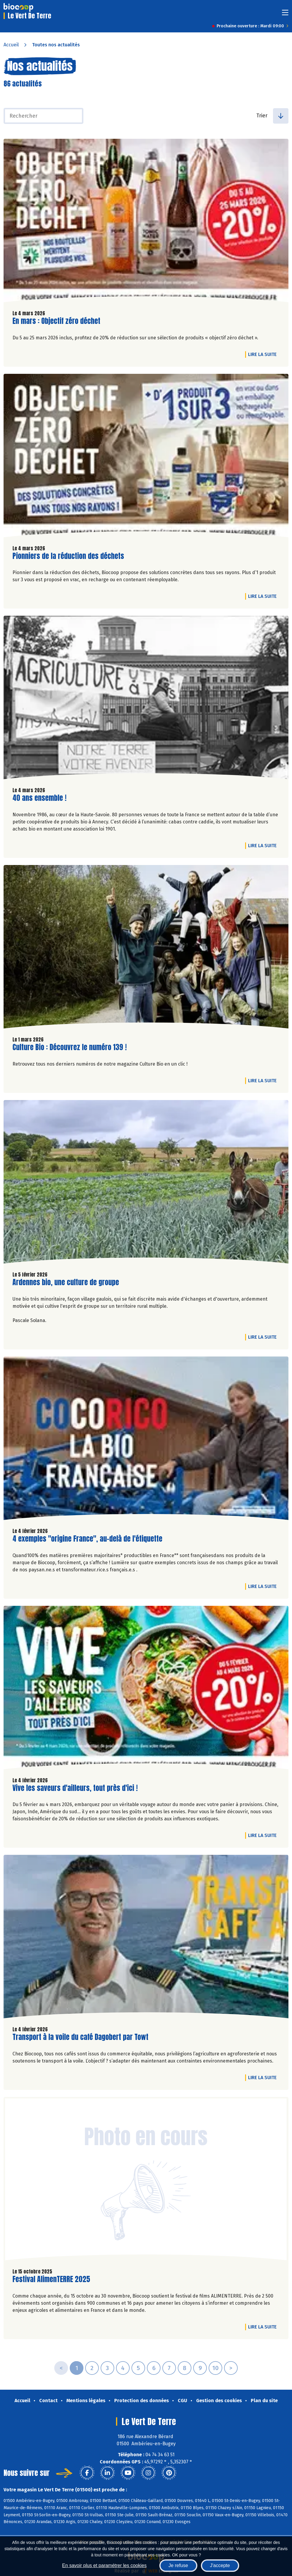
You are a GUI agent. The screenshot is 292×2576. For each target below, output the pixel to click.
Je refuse (178, 2565)
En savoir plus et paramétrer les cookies (104, 2565)
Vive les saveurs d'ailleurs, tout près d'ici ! (75, 1788)
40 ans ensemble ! (39, 798)
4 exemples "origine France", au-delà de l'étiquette (87, 1538)
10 (215, 2368)
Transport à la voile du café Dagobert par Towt (80, 2037)
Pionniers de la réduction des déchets (68, 556)
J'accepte (220, 2565)
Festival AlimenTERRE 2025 (51, 2279)
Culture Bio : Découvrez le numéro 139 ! (69, 1047)
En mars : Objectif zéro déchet (56, 321)
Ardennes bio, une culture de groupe (65, 1282)
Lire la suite (264, 354)
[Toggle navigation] (285, 14)
